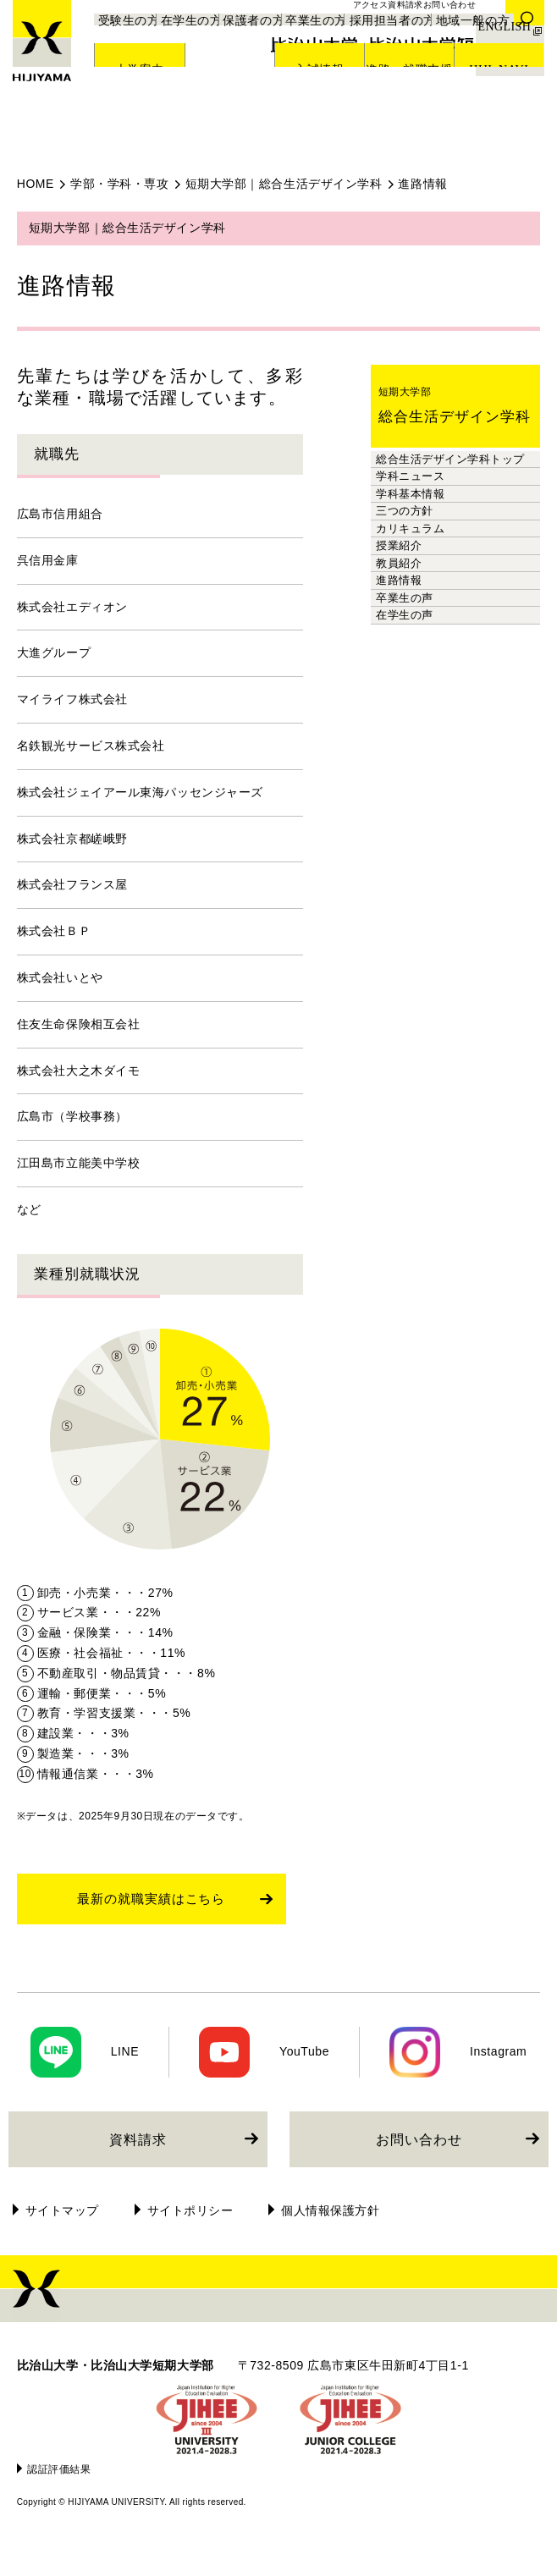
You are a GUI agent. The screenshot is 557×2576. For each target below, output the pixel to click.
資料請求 (138, 2165)
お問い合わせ (419, 2165)
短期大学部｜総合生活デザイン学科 (284, 183)
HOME (35, 183)
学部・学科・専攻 (119, 183)
